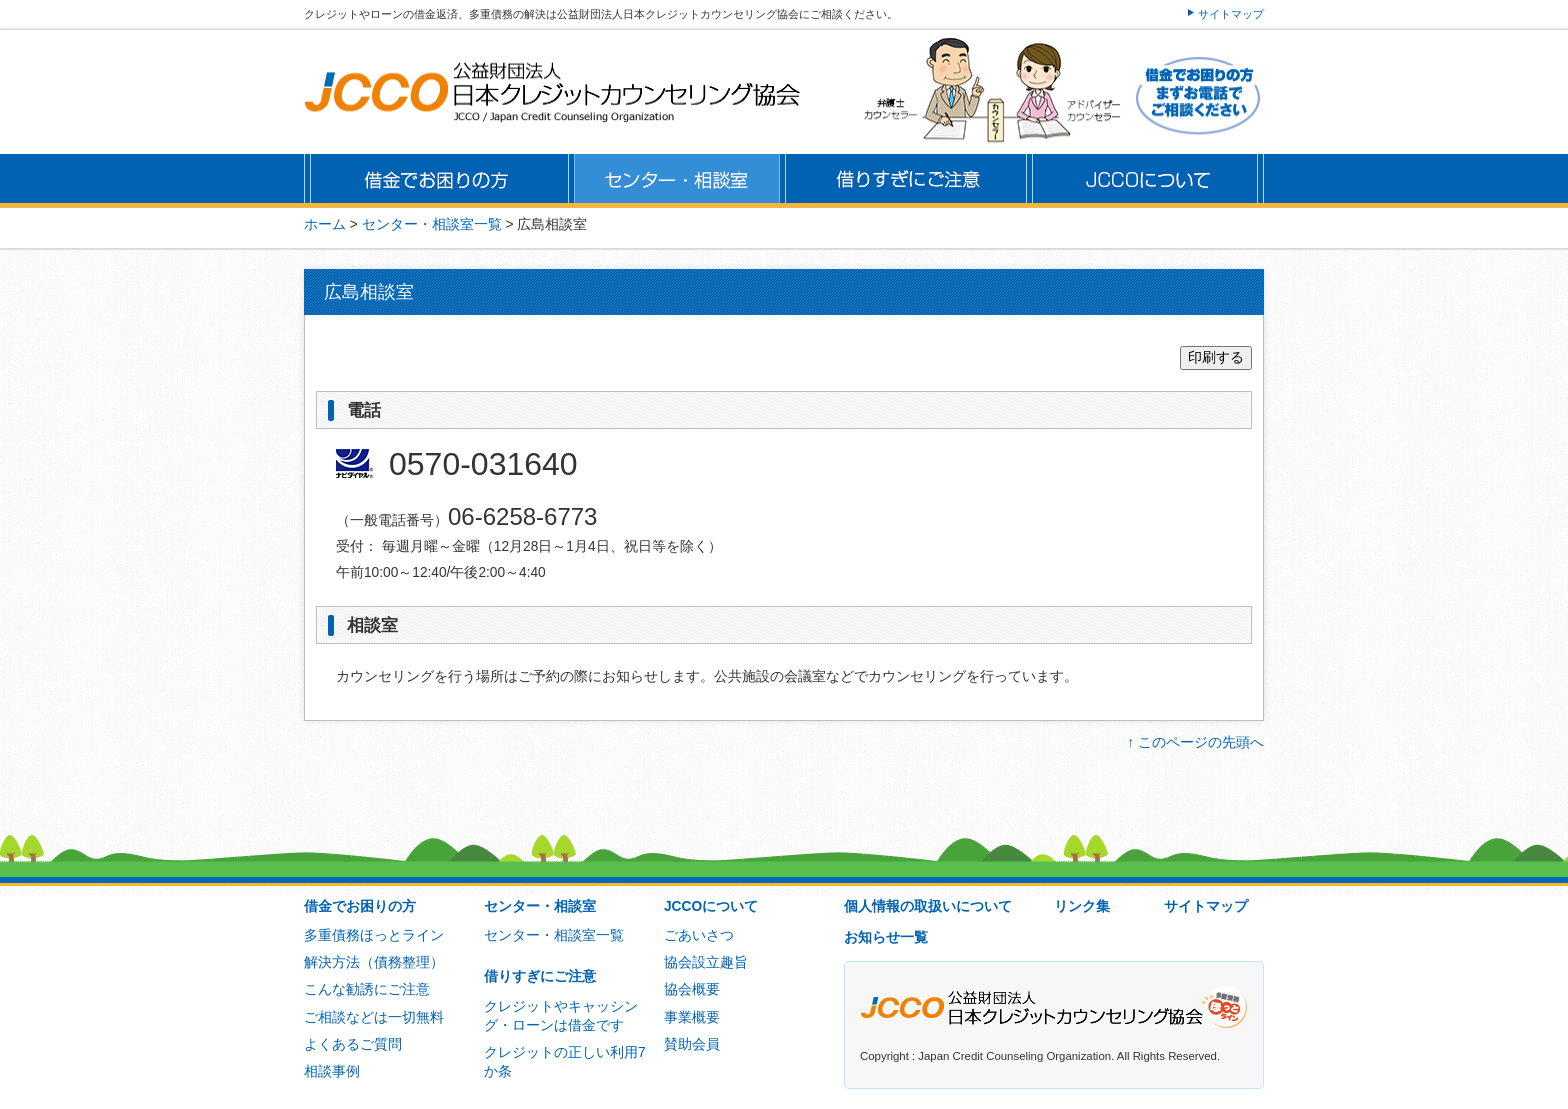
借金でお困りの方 (360, 906)
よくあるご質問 (353, 1044)
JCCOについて (711, 906)
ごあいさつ (699, 935)
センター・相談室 (540, 906)
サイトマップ (1231, 14)
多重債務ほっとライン (374, 935)
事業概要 (692, 1017)
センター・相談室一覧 (554, 935)
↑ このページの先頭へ (1195, 742)
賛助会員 (692, 1044)
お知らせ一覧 (886, 937)
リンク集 (1082, 906)
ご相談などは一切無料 (374, 1017)
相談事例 (332, 1071)
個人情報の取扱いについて (928, 906)
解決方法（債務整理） (374, 962)
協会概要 (692, 989)
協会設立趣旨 (706, 962)
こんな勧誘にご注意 (367, 989)
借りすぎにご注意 (540, 976)
